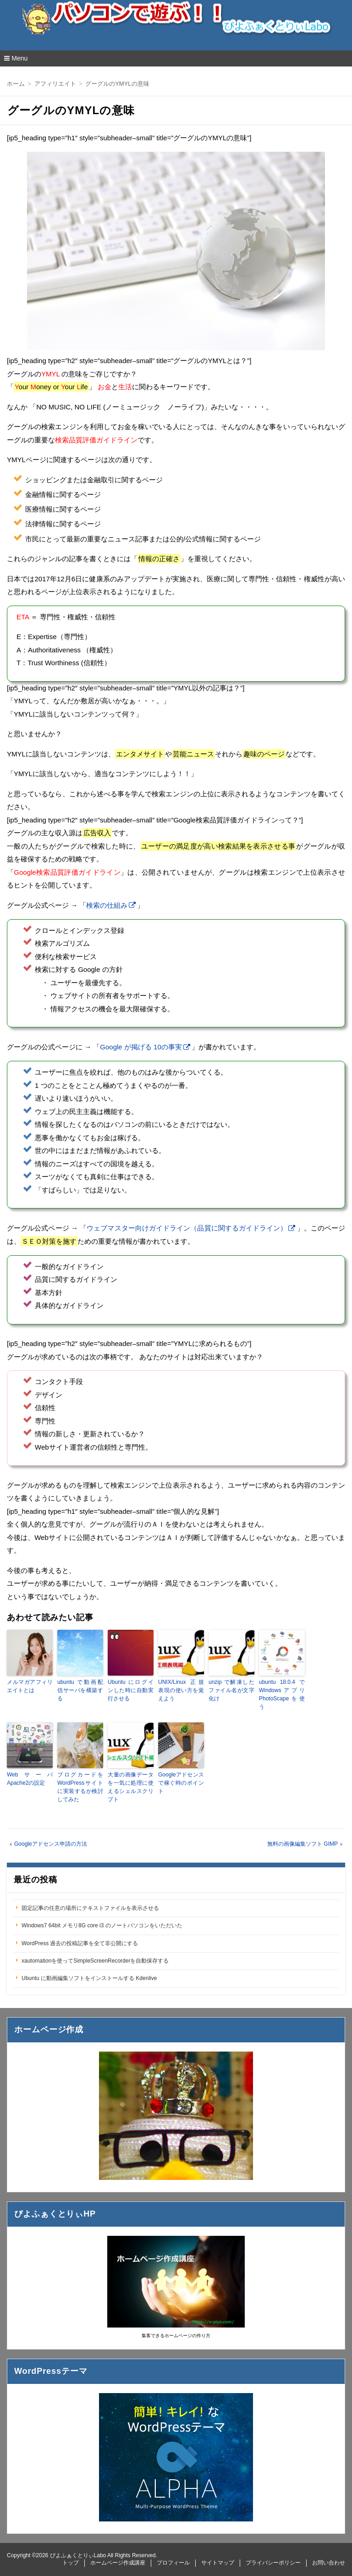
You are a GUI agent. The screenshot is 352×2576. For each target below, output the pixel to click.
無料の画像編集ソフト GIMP (302, 1844)
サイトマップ (217, 2562)
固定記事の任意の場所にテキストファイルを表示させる (90, 1908)
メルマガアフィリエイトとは (30, 1686)
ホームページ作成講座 (117, 2562)
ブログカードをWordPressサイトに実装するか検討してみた (80, 1787)
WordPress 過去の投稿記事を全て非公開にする (80, 1943)
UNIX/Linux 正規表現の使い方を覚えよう (181, 1690)
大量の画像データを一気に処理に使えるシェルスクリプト (131, 1787)
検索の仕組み (106, 905)
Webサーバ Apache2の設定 (30, 1778)
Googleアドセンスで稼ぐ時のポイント (181, 1782)
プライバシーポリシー (273, 2562)
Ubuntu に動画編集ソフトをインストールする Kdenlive (89, 1978)
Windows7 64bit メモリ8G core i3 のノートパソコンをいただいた (102, 1925)
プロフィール (173, 2562)
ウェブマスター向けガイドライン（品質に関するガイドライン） (187, 1228)
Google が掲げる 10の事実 (141, 1047)
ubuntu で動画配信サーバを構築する (80, 1690)
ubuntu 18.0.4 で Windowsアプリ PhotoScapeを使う (282, 1694)
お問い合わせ (328, 2562)
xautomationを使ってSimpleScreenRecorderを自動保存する (95, 1961)
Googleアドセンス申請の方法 (50, 1844)
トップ (70, 2562)
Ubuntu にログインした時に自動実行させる (131, 1690)
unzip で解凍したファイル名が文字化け (231, 1690)
